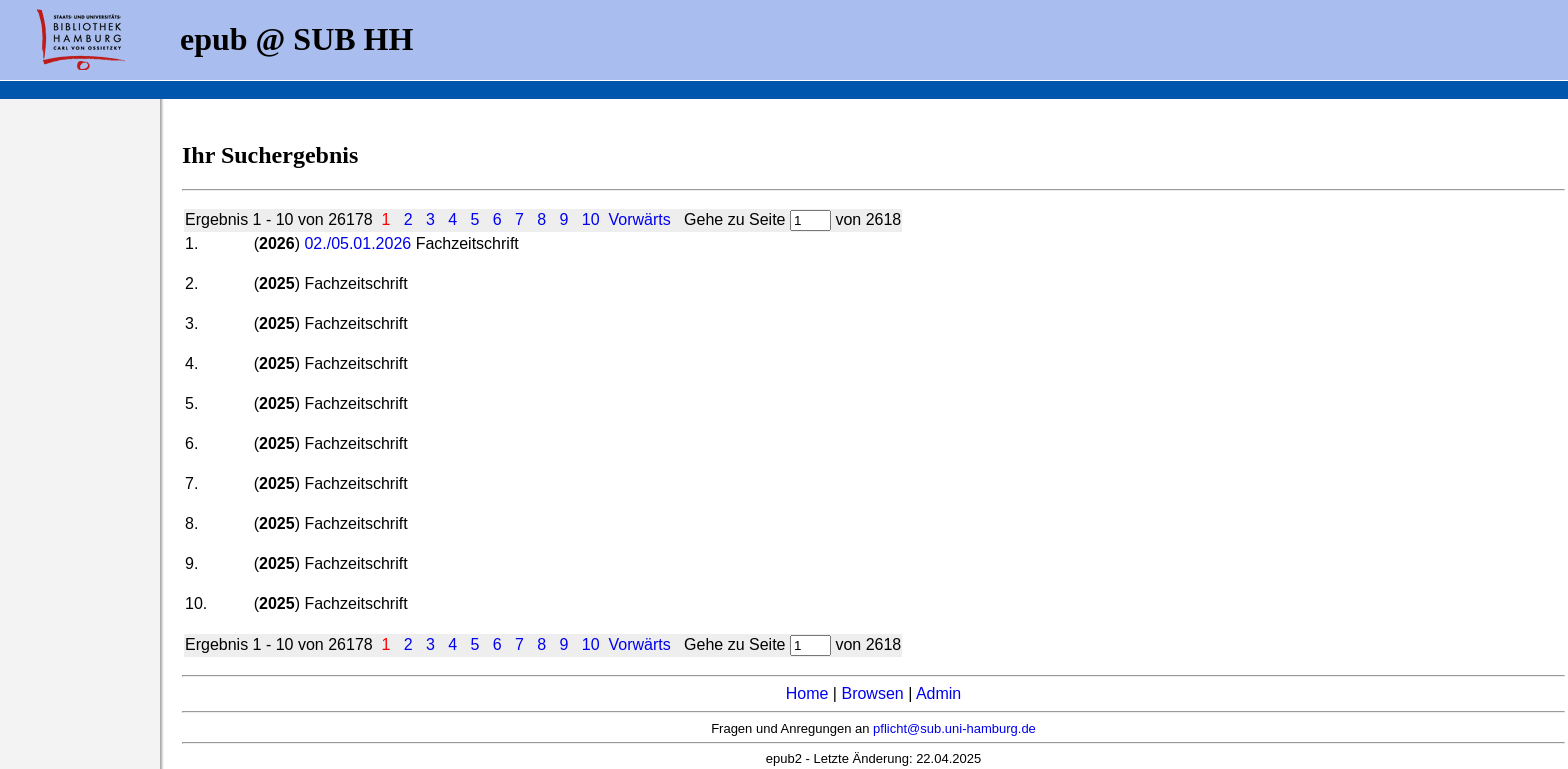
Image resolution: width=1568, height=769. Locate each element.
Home (807, 693)
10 (591, 219)
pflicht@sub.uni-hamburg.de (954, 728)
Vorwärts (640, 219)
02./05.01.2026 (357, 243)
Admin (938, 693)
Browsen (872, 693)
